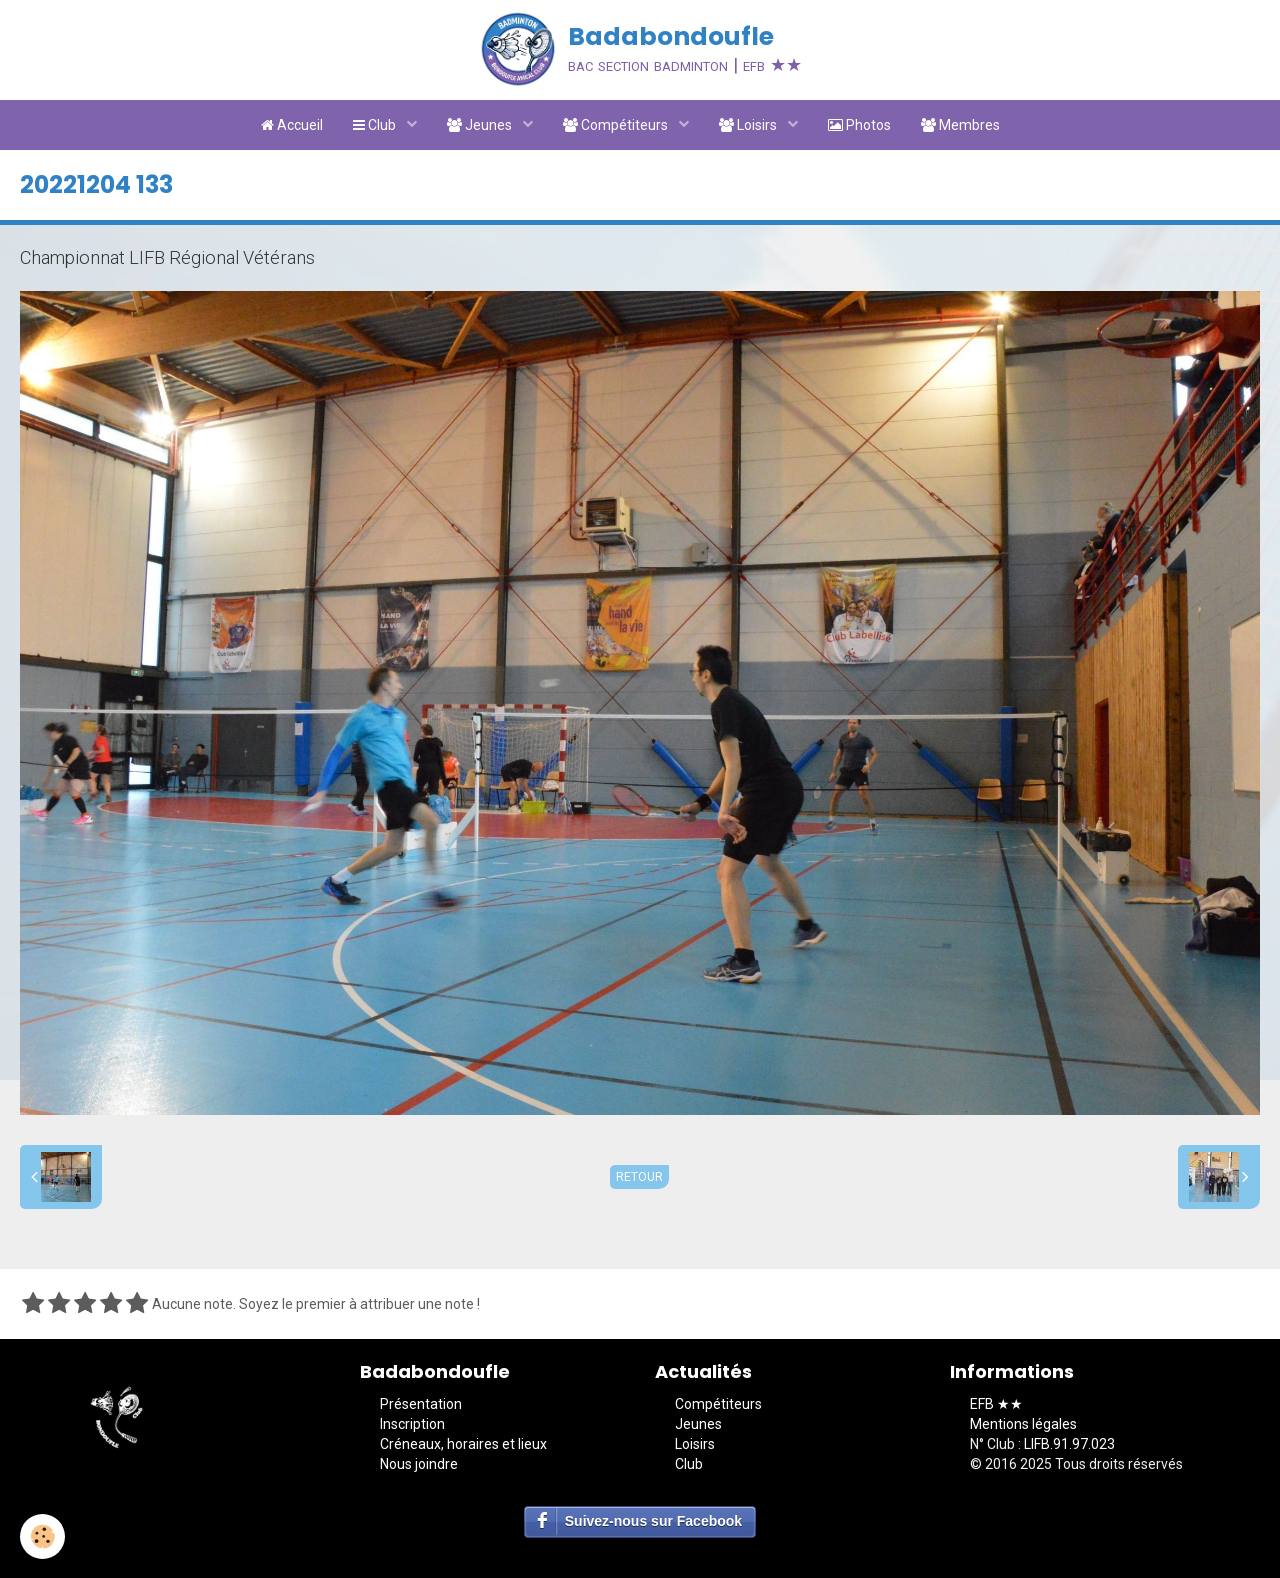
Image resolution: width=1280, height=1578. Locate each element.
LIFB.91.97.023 (1069, 1444)
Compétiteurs (617, 125)
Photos (859, 125)
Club (376, 125)
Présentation (421, 1404)
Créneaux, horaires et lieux (463, 1444)
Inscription (412, 1424)
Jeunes (481, 125)
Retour (639, 1177)
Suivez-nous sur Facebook (653, 1521)
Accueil (292, 125)
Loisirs (749, 125)
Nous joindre (419, 1464)
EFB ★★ (996, 1404)
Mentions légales (1023, 1424)
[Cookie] (42, 1536)
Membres (960, 125)
